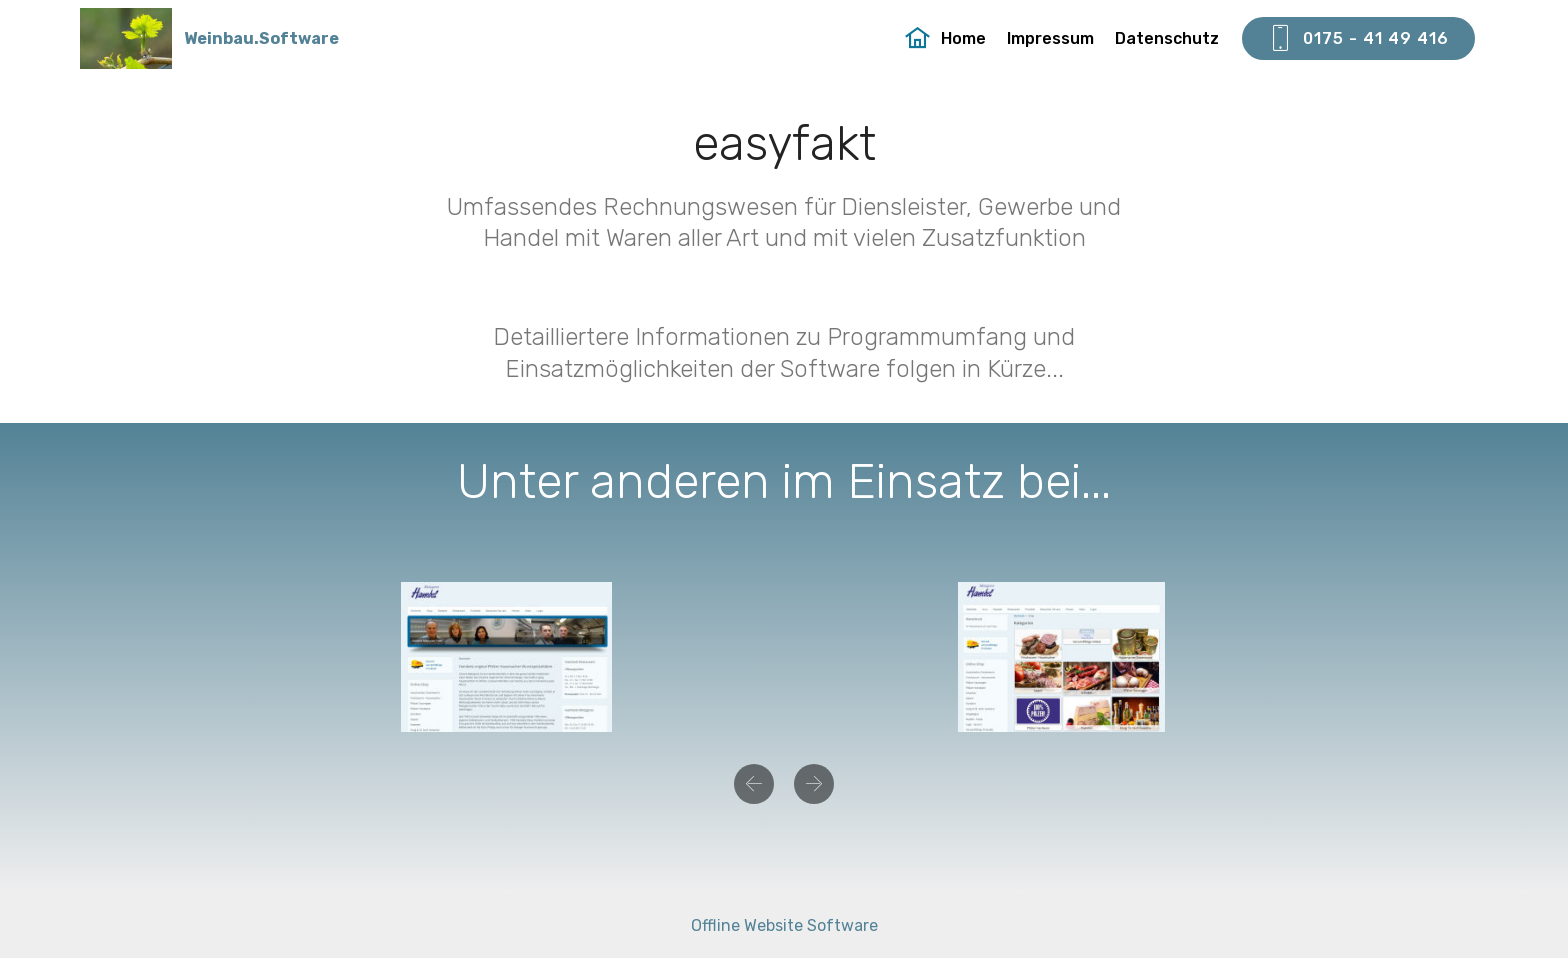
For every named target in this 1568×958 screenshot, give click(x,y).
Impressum (1050, 38)
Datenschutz (1167, 38)
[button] (754, 784)
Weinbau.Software (261, 38)
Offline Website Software (784, 925)
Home (945, 38)
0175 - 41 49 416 (1358, 39)
